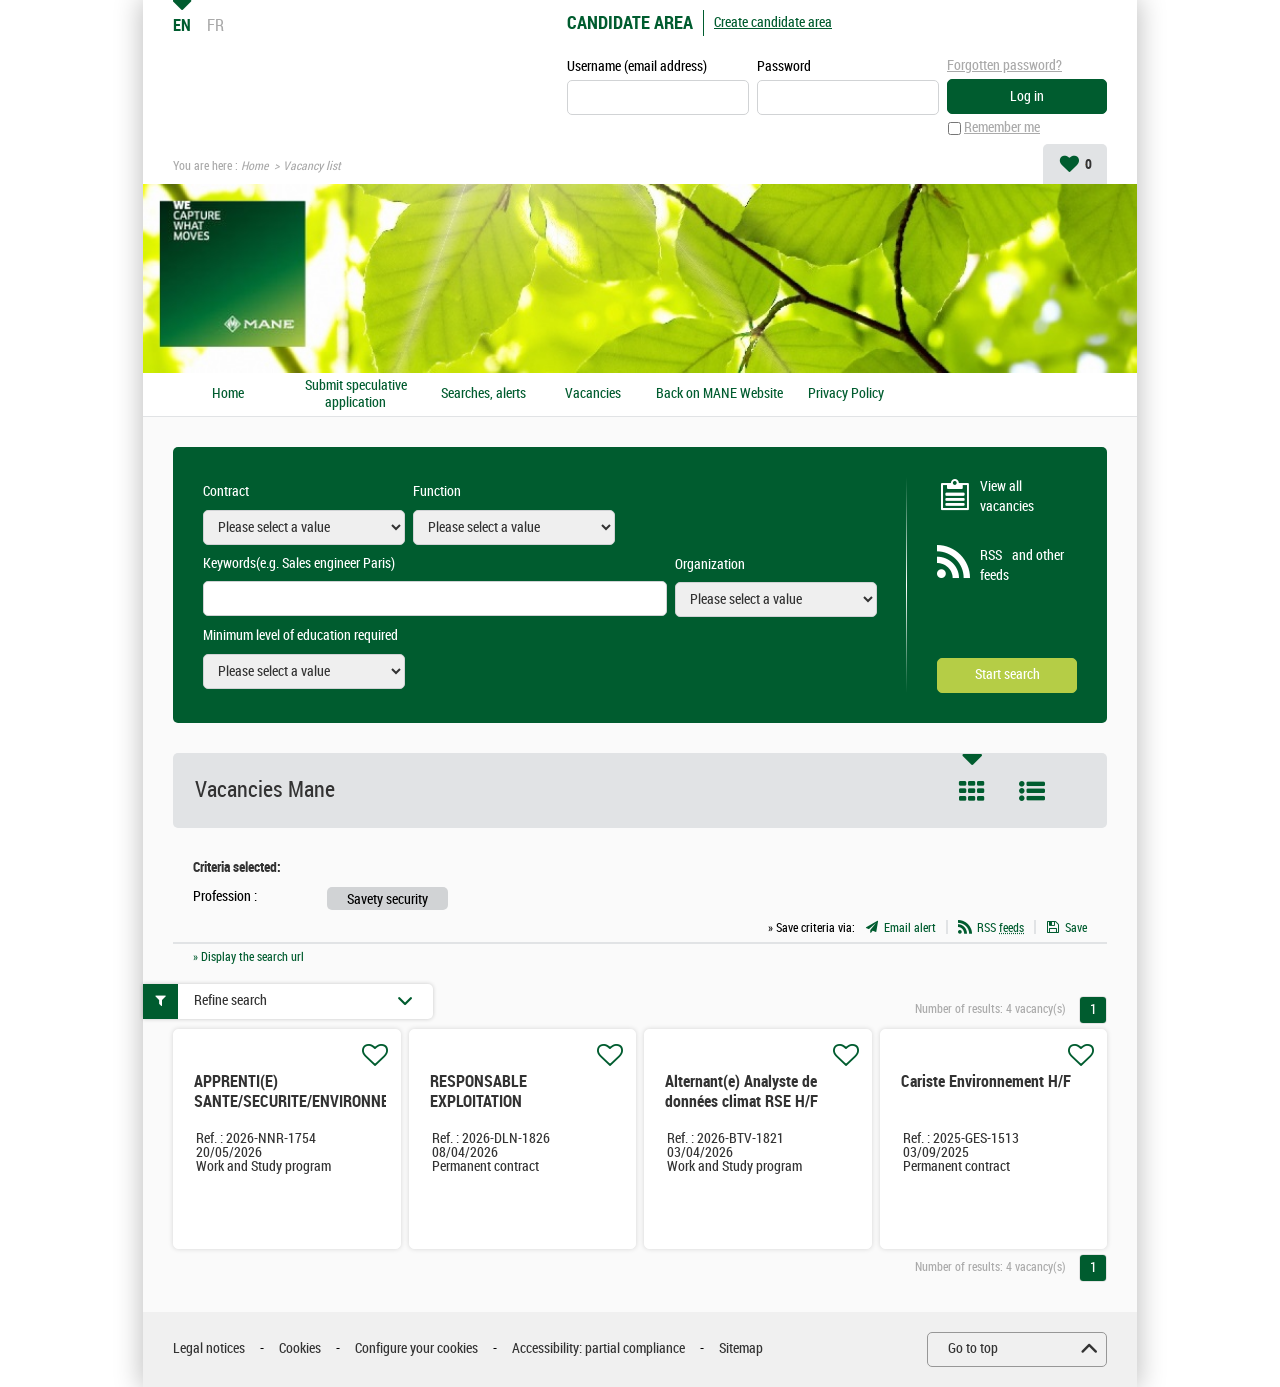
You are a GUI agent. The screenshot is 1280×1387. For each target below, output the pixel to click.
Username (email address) (637, 66)
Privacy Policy (846, 394)
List (1032, 791)
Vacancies (593, 394)
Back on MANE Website (719, 394)
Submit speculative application (356, 394)
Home (254, 166)
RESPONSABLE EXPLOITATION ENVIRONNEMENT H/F (501, 1101)
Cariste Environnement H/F (986, 1081)
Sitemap (741, 1349)
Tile (972, 791)
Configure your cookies (416, 1349)
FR (215, 25)
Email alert (910, 928)
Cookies (300, 1349)
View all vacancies (1007, 496)
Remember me (1002, 128)
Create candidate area (773, 22)
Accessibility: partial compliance (598, 1349)
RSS (1000, 928)
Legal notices (209, 1349)
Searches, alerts (483, 394)
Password (784, 66)
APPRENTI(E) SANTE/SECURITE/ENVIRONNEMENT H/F (310, 1101)
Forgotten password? (1004, 65)
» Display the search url (248, 957)
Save (1076, 928)
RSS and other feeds (1022, 566)
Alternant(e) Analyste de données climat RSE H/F (741, 1091)
